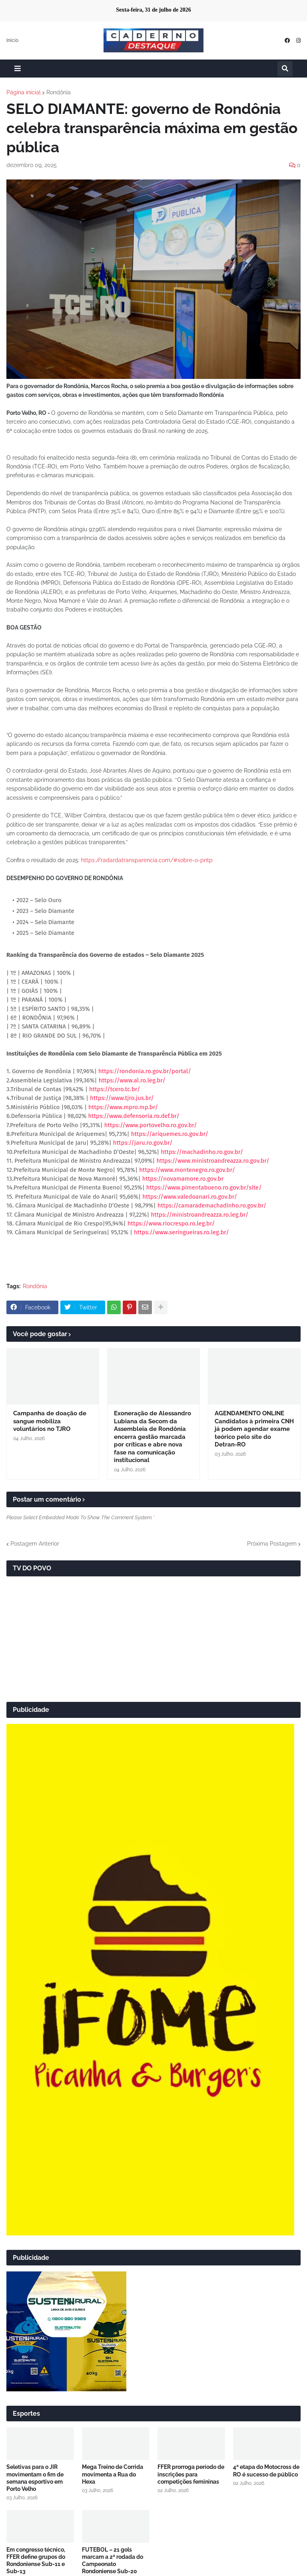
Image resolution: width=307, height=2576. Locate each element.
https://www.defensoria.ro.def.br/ (133, 1116)
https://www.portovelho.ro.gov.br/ (150, 1125)
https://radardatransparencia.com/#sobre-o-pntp (147, 860)
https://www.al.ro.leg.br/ (132, 1080)
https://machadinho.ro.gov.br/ (202, 1152)
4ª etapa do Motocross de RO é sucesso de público (266, 2470)
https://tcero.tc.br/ (114, 1089)
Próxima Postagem (272, 1543)
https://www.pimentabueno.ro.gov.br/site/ (204, 1187)
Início (12, 40)
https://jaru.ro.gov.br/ (143, 1142)
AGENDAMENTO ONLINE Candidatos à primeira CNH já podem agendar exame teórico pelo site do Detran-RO (254, 1429)
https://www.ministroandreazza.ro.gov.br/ (212, 1160)
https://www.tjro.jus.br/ (122, 1098)
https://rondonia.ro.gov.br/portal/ (144, 1071)
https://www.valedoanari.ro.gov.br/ (189, 1196)
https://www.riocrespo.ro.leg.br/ (171, 1223)
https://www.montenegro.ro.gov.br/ (187, 1169)
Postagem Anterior (34, 1543)
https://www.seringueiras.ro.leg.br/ (181, 1232)
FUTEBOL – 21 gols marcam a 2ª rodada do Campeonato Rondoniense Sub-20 (112, 2560)
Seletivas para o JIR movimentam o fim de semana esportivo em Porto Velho (35, 2478)
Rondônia (58, 92)
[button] (17, 69)
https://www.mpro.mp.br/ (123, 1107)
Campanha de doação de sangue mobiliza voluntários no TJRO (49, 1421)
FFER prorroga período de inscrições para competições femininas (190, 2474)
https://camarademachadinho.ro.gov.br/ (212, 1205)
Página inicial (23, 92)
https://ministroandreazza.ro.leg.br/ (199, 1214)
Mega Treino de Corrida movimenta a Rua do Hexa (112, 2474)
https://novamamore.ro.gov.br (183, 1178)
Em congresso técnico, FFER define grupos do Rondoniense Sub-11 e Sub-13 (35, 2560)
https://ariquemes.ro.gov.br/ (170, 1134)
